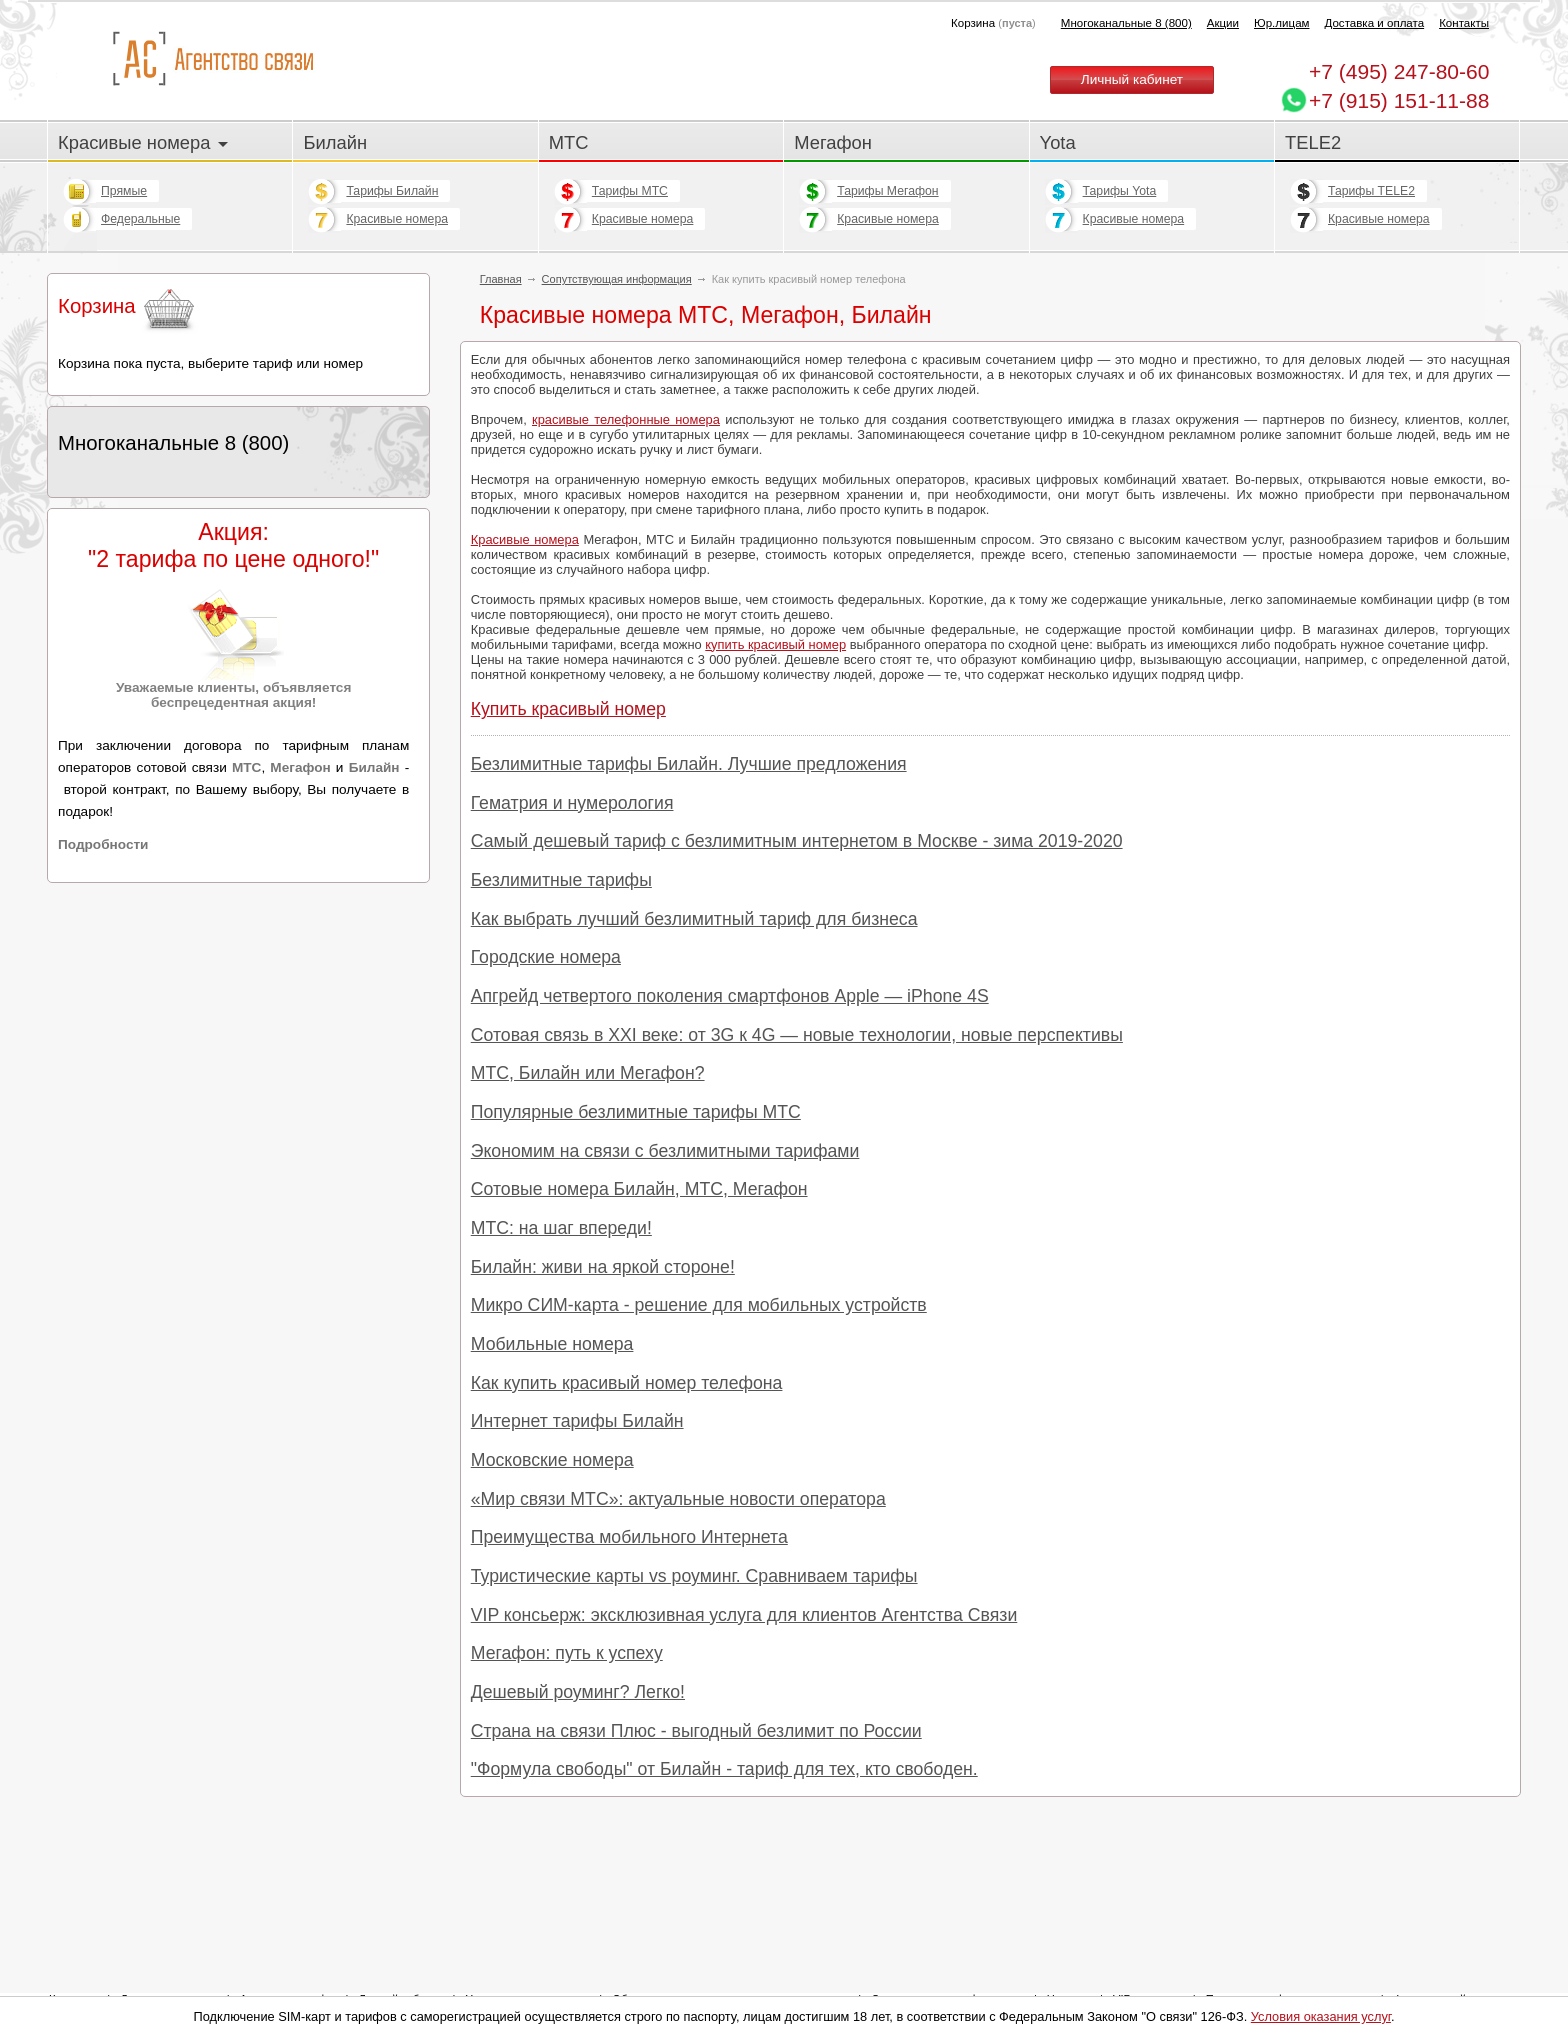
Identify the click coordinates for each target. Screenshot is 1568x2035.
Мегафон (833, 142)
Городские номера (546, 957)
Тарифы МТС (630, 191)
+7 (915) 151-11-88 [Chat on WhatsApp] (1399, 100)
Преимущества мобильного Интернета (629, 1537)
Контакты (1464, 23)
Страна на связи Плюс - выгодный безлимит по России (696, 1731)
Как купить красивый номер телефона (627, 1383)
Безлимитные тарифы (561, 880)
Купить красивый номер (568, 709)
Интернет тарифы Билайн (577, 1421)
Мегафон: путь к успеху (567, 1653)
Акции (1223, 23)
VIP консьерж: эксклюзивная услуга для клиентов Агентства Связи (744, 1615)
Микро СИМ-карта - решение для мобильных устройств (699, 1305)
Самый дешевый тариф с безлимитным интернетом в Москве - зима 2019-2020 (797, 841)
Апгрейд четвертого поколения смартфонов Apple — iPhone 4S (730, 996)
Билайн (335, 142)
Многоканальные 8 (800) (1126, 23)
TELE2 (1313, 142)
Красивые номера (143, 142)
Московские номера (552, 1460)
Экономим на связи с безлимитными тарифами (665, 1151)
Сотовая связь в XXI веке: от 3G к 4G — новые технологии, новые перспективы (797, 1035)
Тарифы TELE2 (1371, 191)
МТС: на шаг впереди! (561, 1228)
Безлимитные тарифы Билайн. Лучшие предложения (689, 764)
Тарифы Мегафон (887, 191)
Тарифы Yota (1120, 191)
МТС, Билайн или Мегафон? (588, 1073)
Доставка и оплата (1375, 23)
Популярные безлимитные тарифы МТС (636, 1112)
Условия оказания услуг (1321, 2016)
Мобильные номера (552, 1344)
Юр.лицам (1281, 23)
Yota (1058, 142)
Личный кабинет (1132, 79)
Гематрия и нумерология (572, 803)
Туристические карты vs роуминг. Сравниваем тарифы (694, 1576)
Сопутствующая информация (617, 279)
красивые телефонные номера (626, 419)
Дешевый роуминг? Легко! (578, 1692)
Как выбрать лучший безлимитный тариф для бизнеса (694, 919)
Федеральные (140, 219)
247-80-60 (1399, 71)
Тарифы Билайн (392, 191)
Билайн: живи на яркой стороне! (603, 1267)
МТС (569, 142)
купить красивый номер (775, 644)
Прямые (124, 191)
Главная (501, 279)
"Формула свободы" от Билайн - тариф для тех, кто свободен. (724, 1769)
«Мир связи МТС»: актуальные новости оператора (678, 1499)
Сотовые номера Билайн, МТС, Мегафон (639, 1189)
